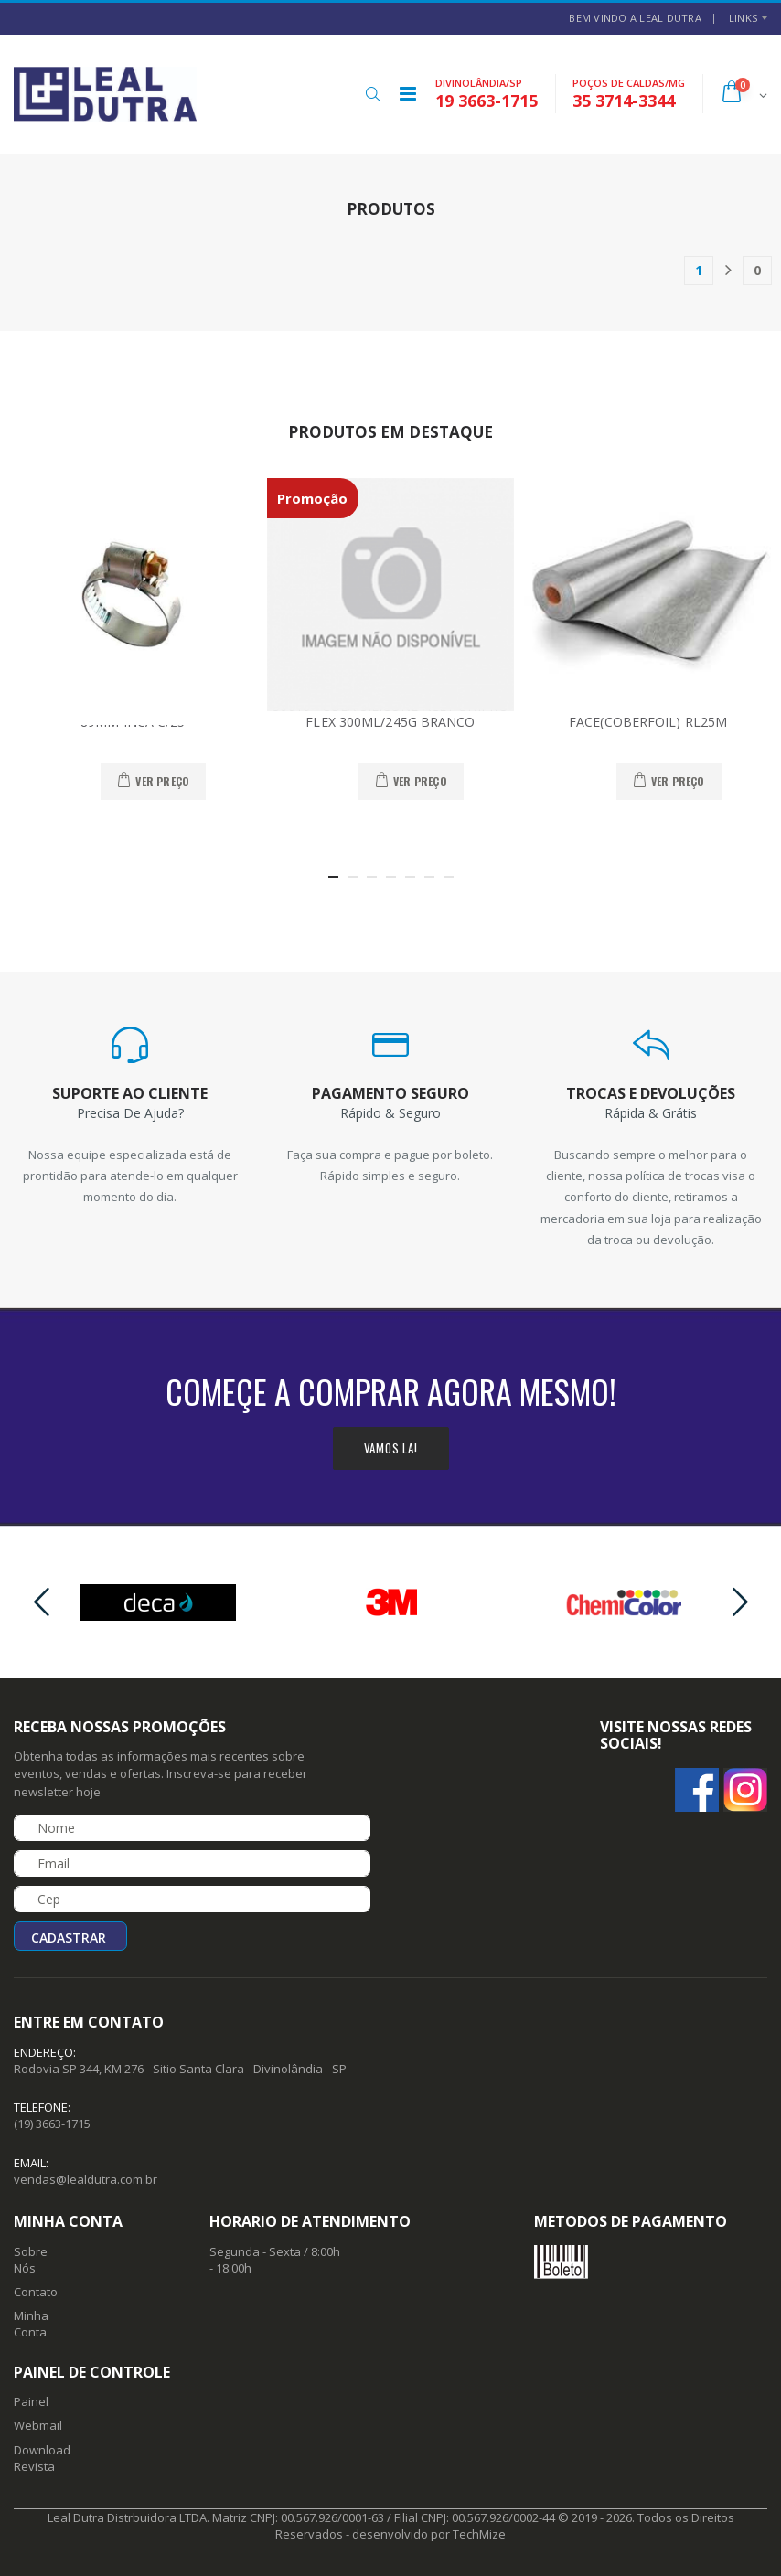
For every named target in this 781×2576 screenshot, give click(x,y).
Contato (36, 2291)
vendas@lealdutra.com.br (85, 2179)
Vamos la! (391, 1448)
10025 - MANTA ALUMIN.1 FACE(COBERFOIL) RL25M (648, 714)
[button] (372, 94)
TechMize (479, 2534)
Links (743, 18)
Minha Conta (31, 2323)
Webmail (38, 2425)
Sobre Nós (31, 2259)
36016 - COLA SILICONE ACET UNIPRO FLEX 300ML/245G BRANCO (390, 714)
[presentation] (41, 1603)
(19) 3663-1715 (52, 2123)
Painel (31, 2401)
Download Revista (42, 2458)
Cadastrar (68, 1937)
